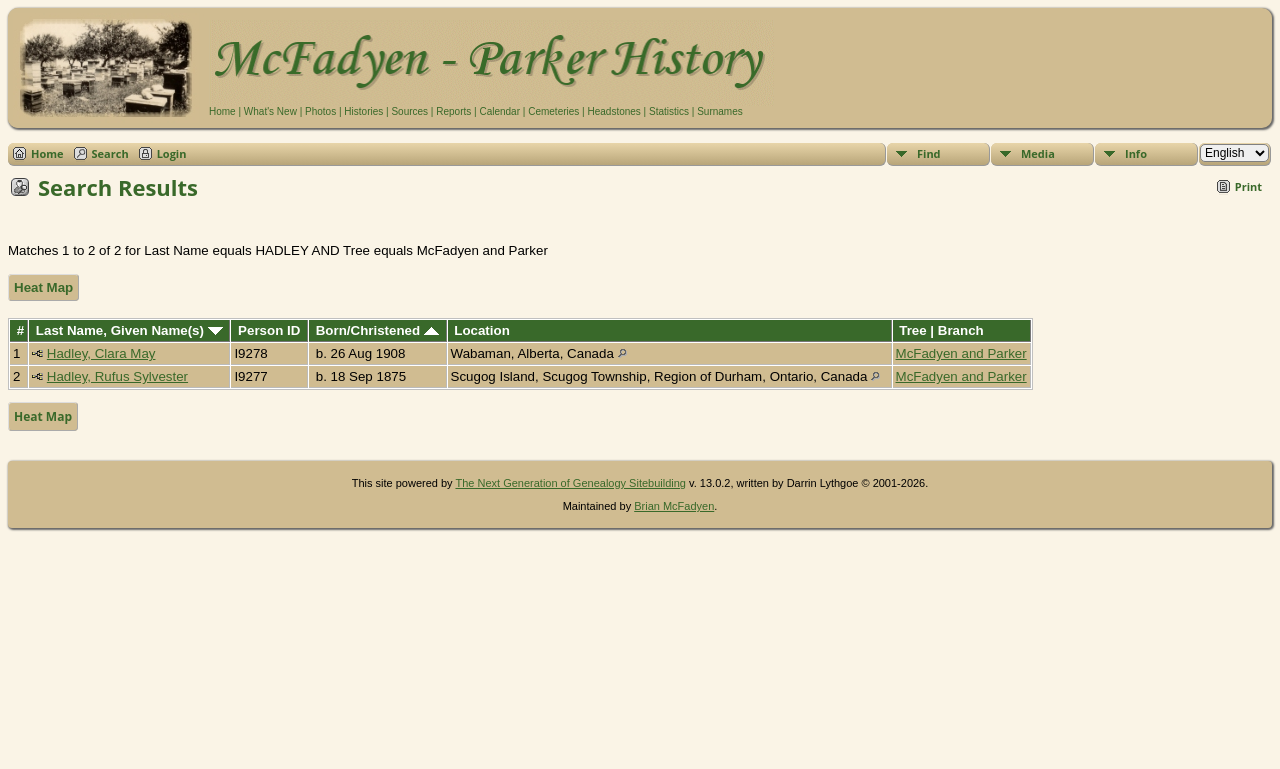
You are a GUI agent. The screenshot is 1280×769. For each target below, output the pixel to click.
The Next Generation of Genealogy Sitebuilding (570, 483)
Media (1038, 153)
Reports (453, 111)
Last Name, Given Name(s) (129, 330)
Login (172, 153)
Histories (363, 111)
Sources (409, 111)
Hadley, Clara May (101, 353)
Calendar (499, 111)
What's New (270, 111)
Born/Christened (377, 330)
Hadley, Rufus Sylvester (117, 376)
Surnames (720, 111)
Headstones (613, 111)
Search (110, 153)
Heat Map (43, 287)
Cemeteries (553, 111)
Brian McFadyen (674, 506)
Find (929, 153)
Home (222, 111)
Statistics (669, 111)
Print (1248, 186)
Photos (320, 111)
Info (1136, 153)
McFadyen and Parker (961, 353)
